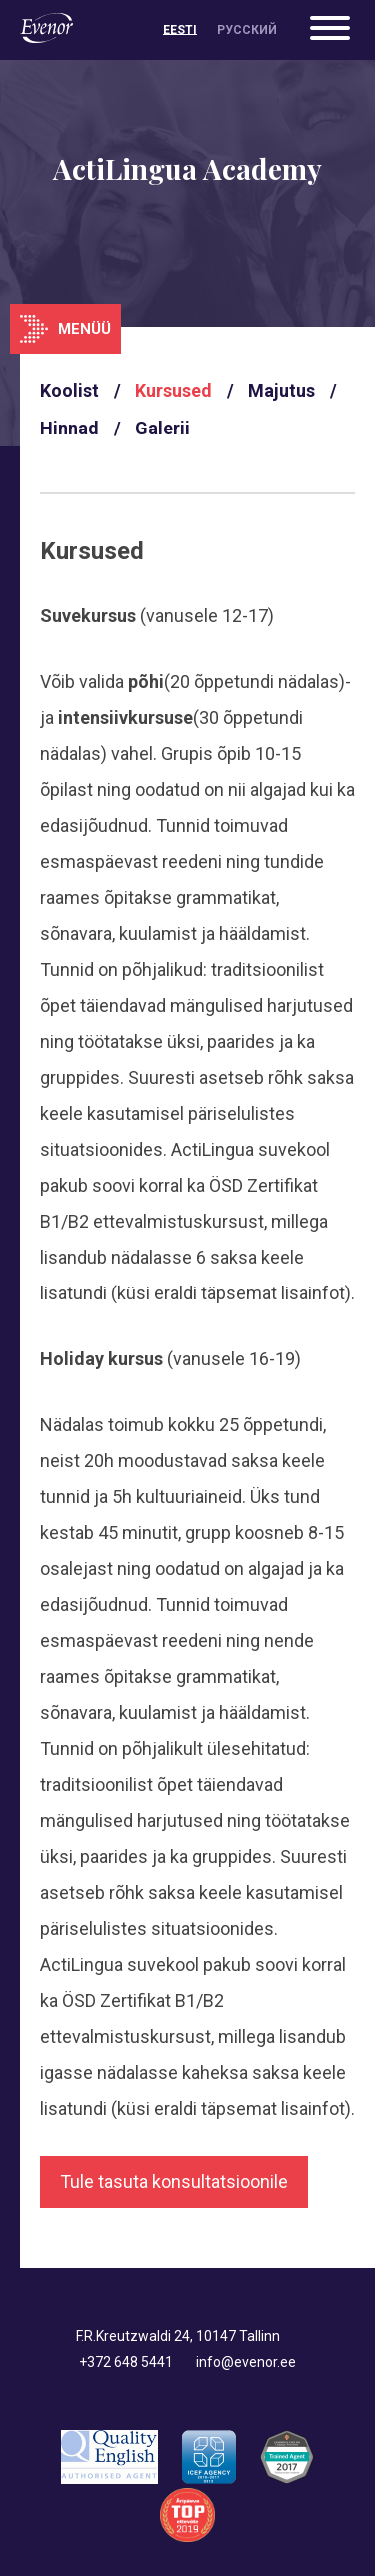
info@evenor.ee (246, 2362)
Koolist (69, 390)
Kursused (173, 390)
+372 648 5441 (126, 2362)
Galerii (162, 428)
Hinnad (69, 428)
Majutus (281, 390)
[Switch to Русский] (247, 30)
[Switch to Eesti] (180, 30)
